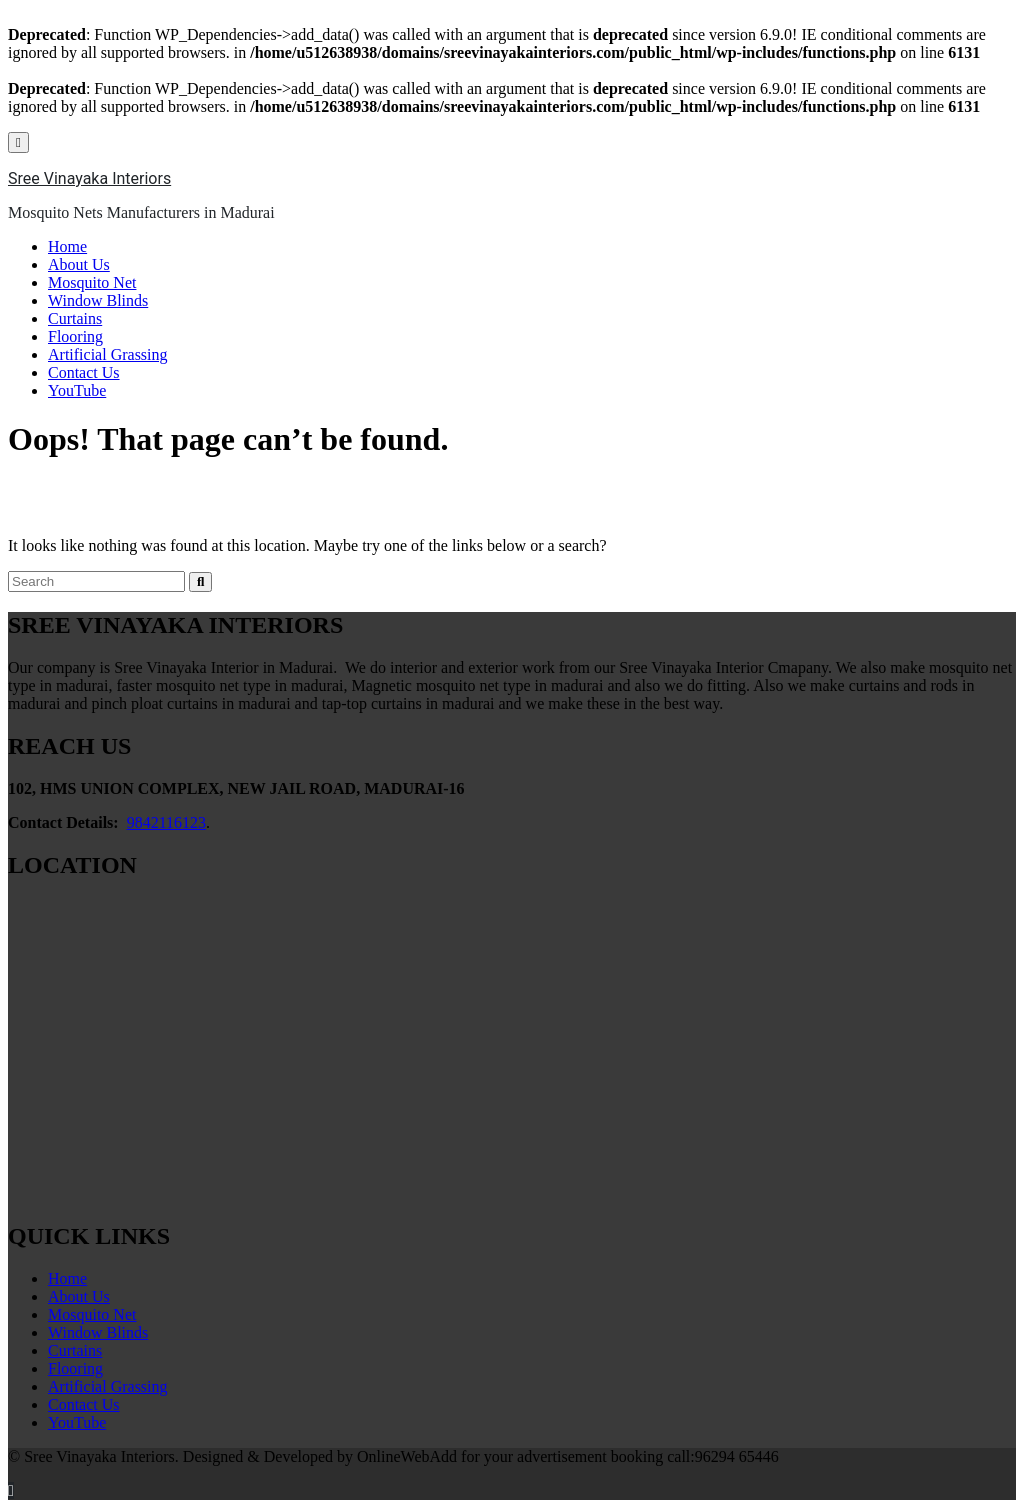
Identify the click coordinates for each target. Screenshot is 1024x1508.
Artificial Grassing (108, 354)
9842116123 (166, 822)
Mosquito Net (92, 282)
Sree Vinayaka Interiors (89, 178)
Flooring (75, 336)
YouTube (77, 390)
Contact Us (84, 372)
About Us (79, 264)
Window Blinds (98, 300)
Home (67, 246)
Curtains (75, 318)
